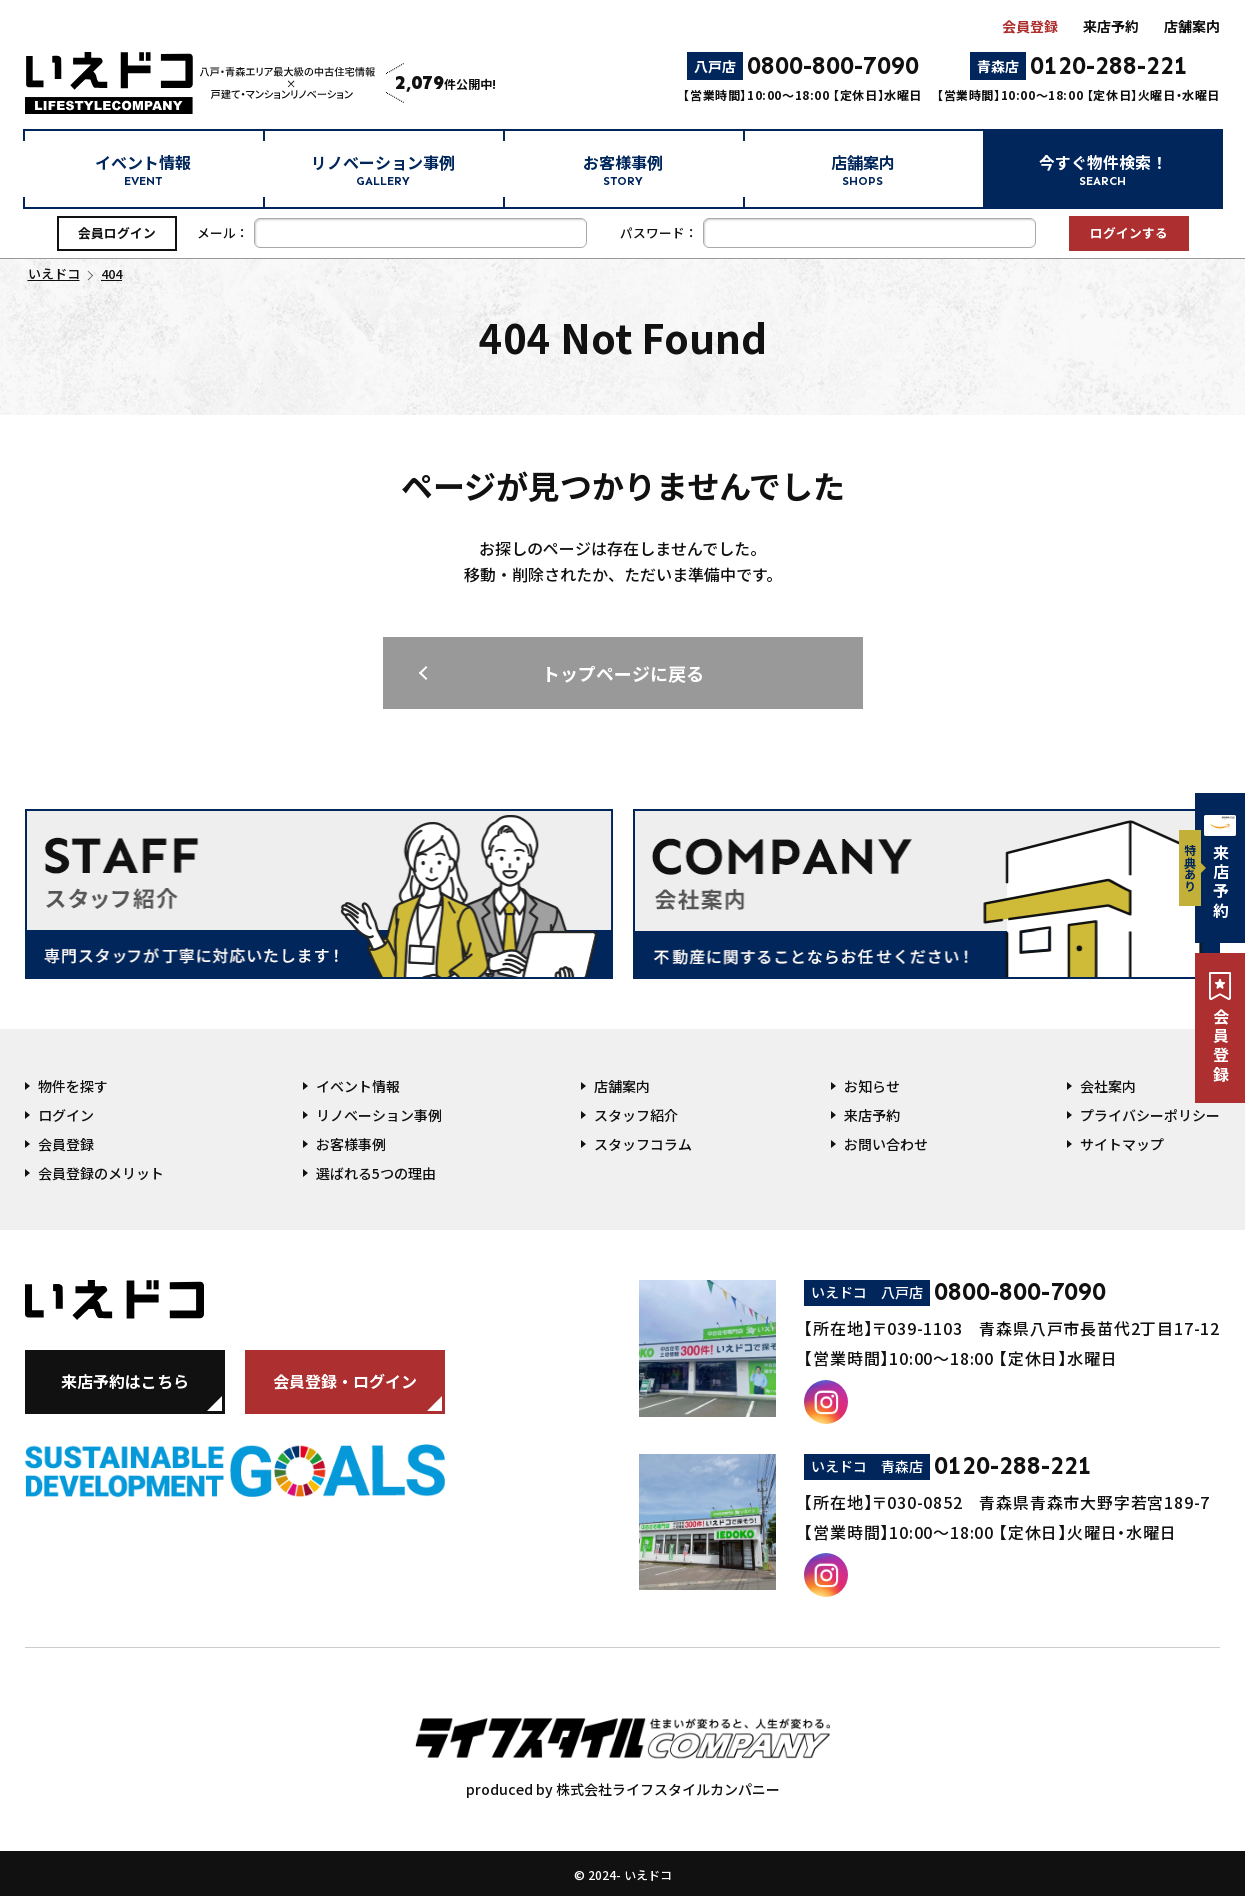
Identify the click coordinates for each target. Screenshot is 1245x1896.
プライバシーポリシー (1150, 1115)
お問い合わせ (886, 1144)
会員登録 (1030, 26)
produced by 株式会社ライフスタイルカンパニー (623, 1748)
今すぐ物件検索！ (1103, 169)
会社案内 (1108, 1086)
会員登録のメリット (101, 1173)
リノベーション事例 (383, 169)
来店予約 (1111, 26)
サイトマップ (1122, 1144)
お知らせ (872, 1086)
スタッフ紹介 (636, 1115)
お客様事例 (623, 169)
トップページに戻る (623, 673)
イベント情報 (143, 169)
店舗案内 (1192, 26)
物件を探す (73, 1086)
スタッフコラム (643, 1144)
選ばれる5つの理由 (376, 1173)
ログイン (66, 1115)
